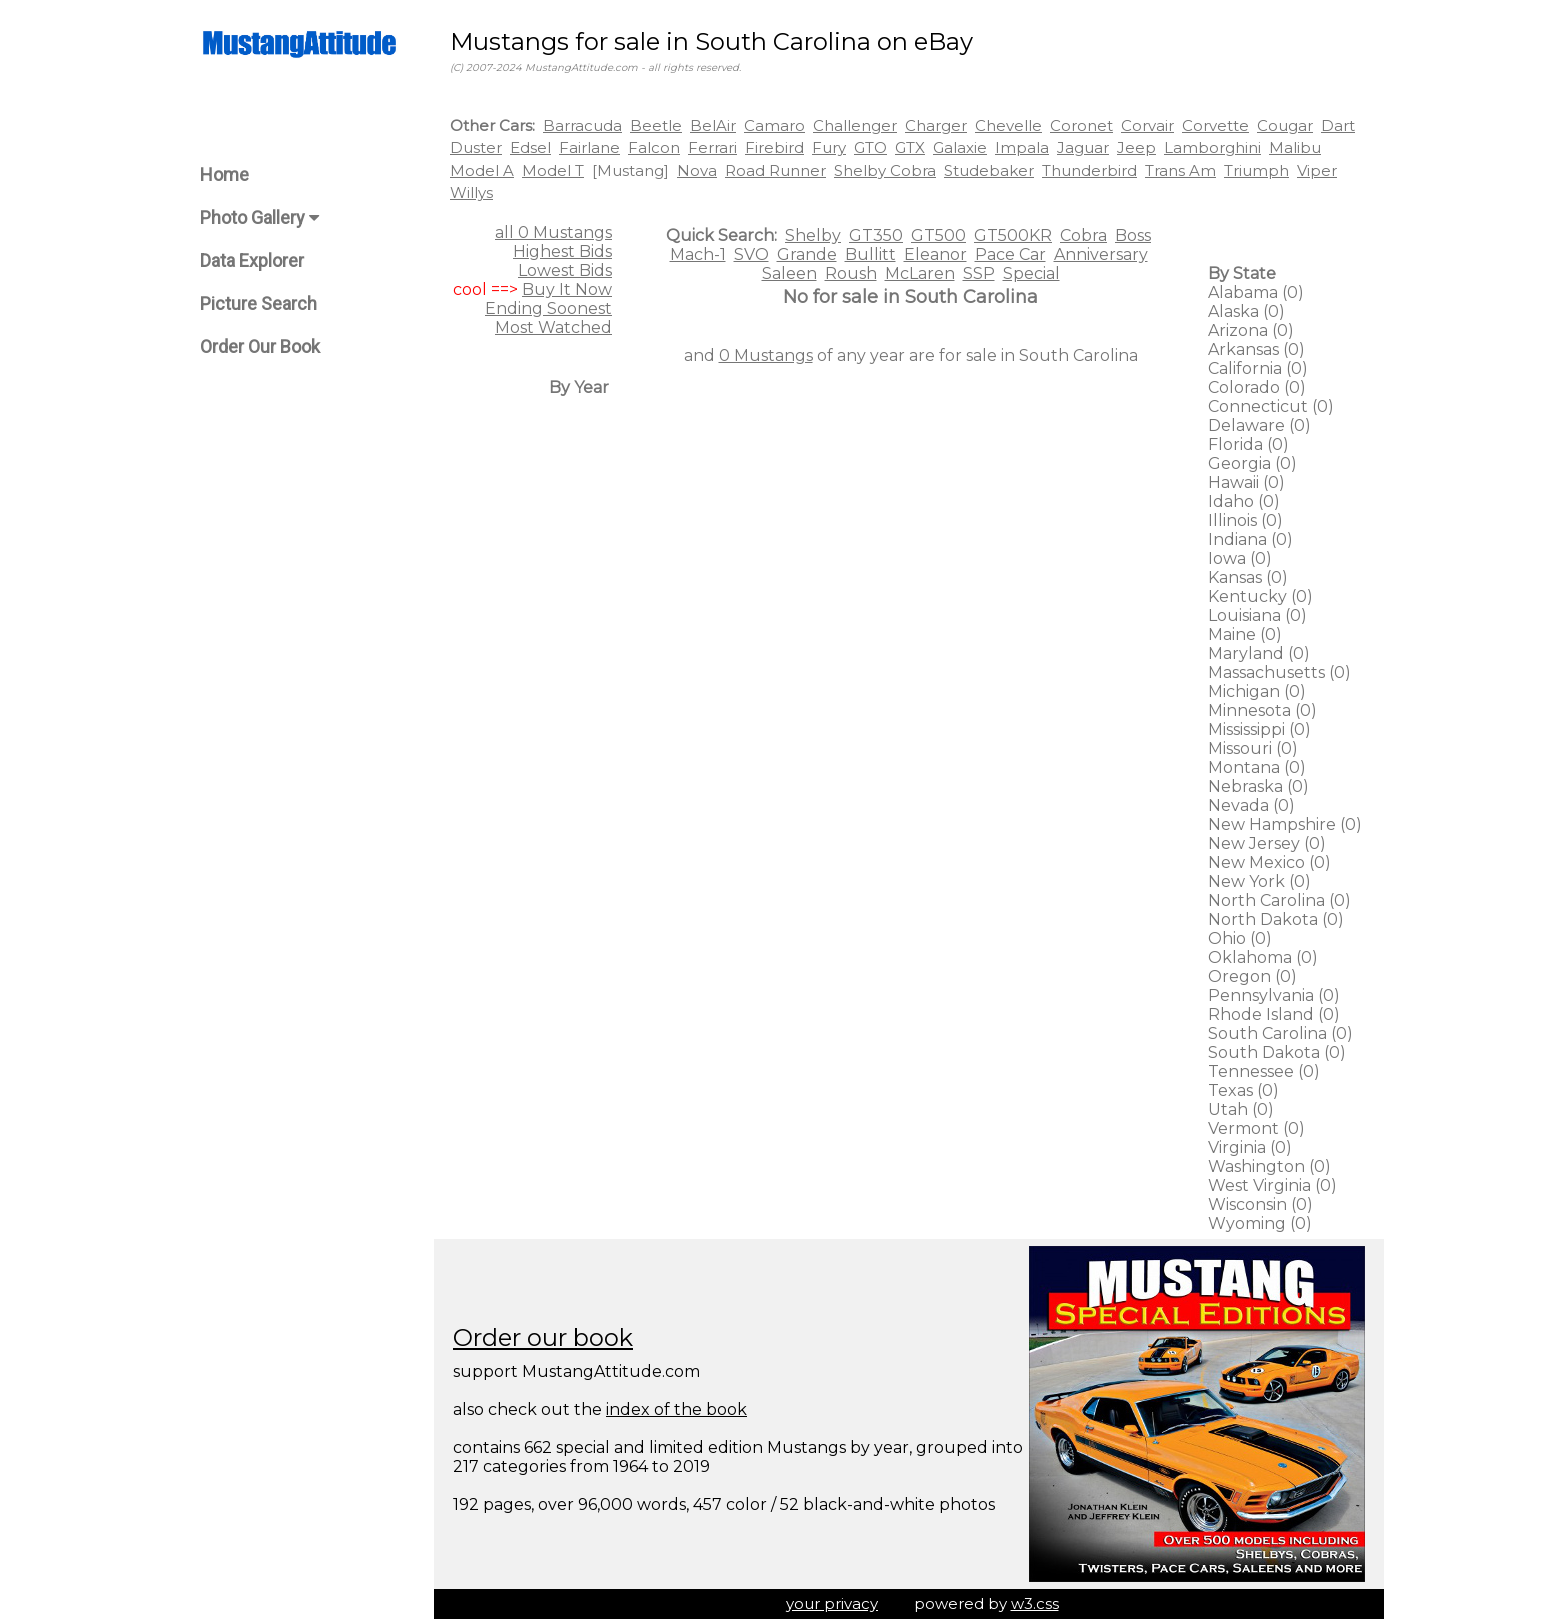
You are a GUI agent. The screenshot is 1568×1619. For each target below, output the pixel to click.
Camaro (774, 125)
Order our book (543, 1337)
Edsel (530, 147)
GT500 (938, 235)
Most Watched (553, 327)
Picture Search (258, 303)
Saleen (789, 273)
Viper (1317, 170)
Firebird (774, 147)
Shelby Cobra (885, 170)
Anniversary (1101, 254)
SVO (751, 254)
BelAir (713, 125)
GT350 (876, 235)
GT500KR (1013, 235)
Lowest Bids (565, 270)
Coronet (1081, 125)
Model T (553, 170)
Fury (829, 147)
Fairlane (589, 147)
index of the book (676, 1409)
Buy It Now (567, 289)
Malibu (1295, 147)
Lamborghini (1212, 147)
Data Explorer (252, 260)
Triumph (1256, 170)
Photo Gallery (259, 217)
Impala (1022, 147)
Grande (807, 254)
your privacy (832, 1603)
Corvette (1215, 125)
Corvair (1147, 125)
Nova (697, 170)
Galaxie (960, 147)
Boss (1133, 235)
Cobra (1083, 235)
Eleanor (935, 254)
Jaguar (1083, 147)
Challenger (855, 125)
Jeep (1136, 147)
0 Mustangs (766, 355)
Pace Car (1010, 254)
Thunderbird (1089, 170)
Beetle (656, 125)
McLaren (920, 273)
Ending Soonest (548, 308)
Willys (471, 192)
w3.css (1035, 1603)
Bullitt (870, 254)
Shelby (813, 235)
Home (224, 174)
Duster (476, 147)
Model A (482, 170)
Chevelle (1008, 125)
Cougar (1285, 125)
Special (1031, 273)
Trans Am (1180, 170)
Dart (1338, 125)
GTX (910, 147)
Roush (851, 273)
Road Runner (775, 170)
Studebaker (989, 170)
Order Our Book (260, 346)
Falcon (654, 147)
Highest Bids (562, 251)
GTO (870, 147)
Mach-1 (698, 254)
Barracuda (582, 125)
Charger (936, 125)
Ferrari (712, 147)
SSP (979, 273)
